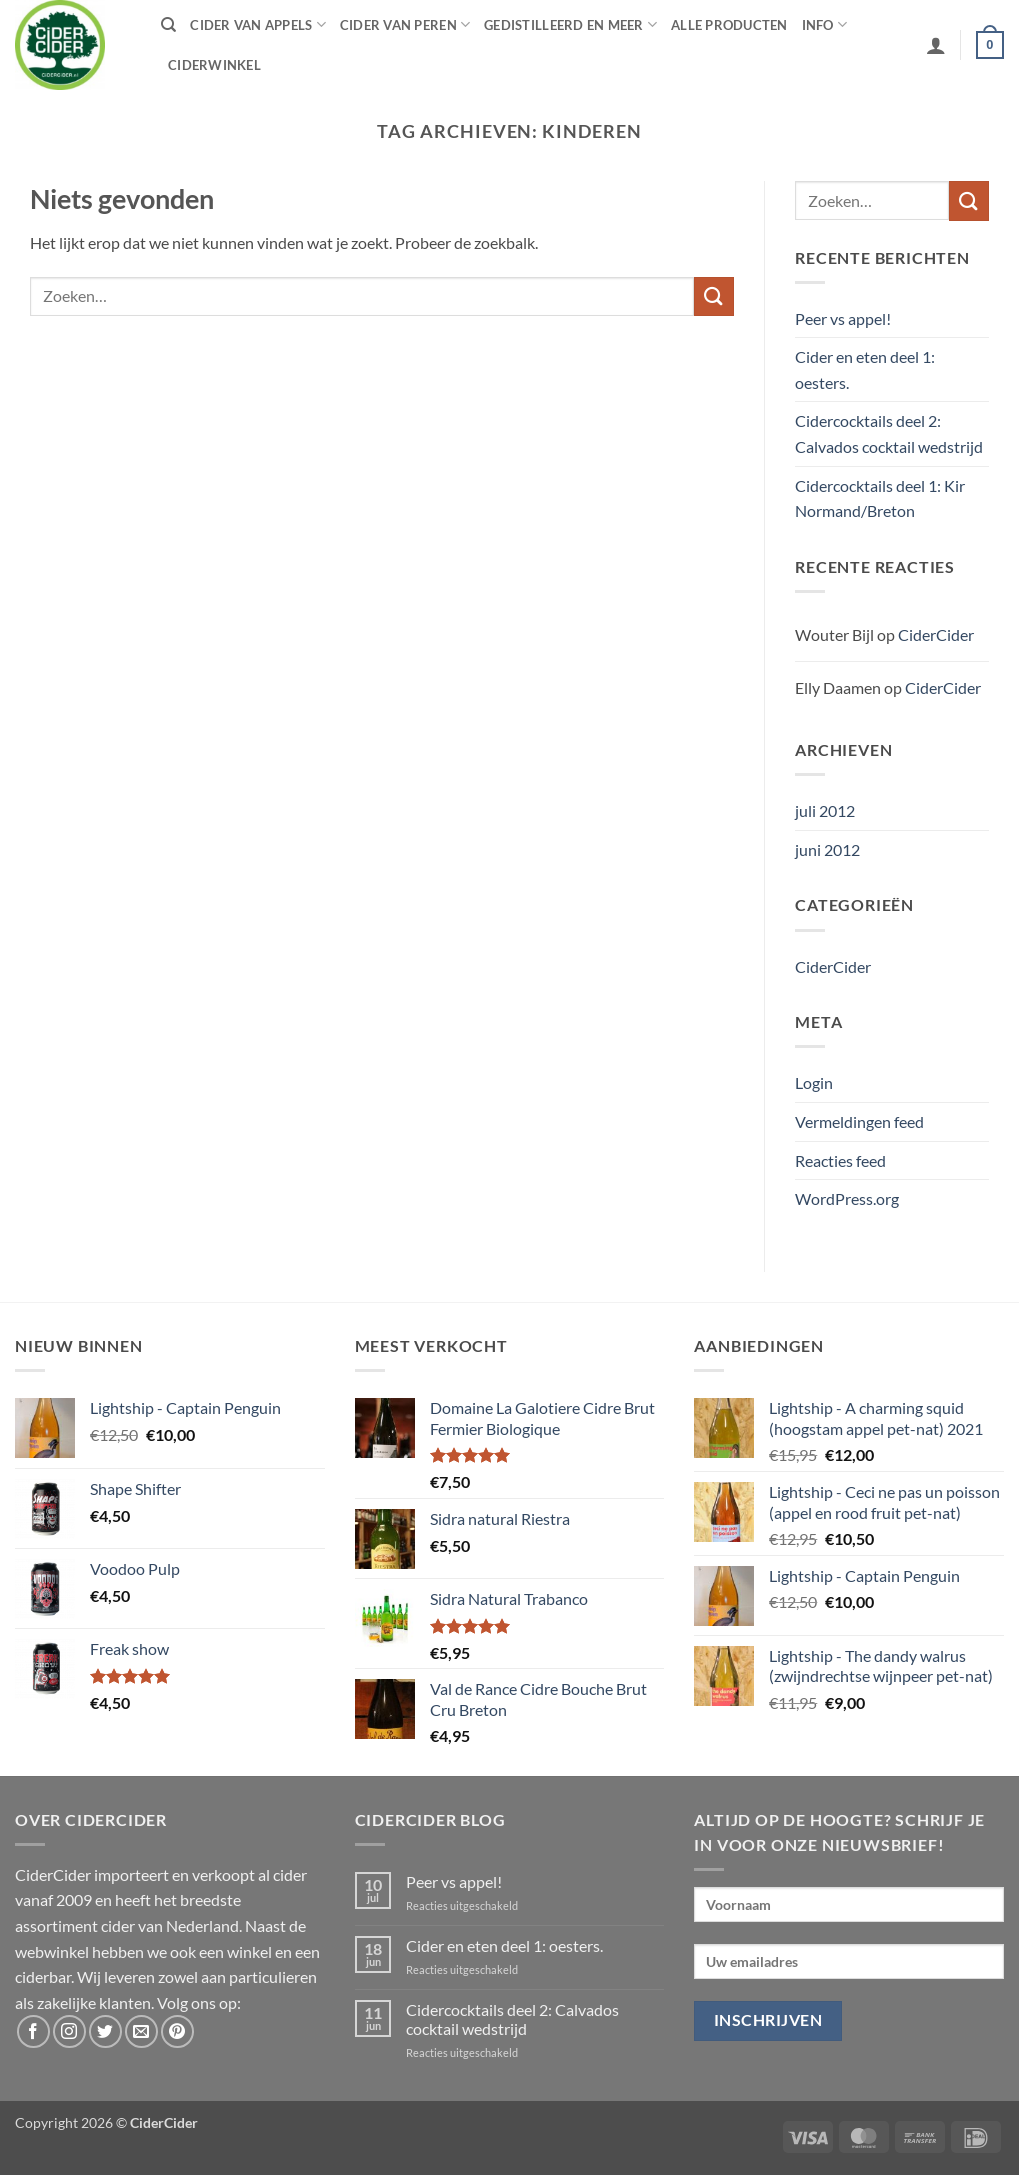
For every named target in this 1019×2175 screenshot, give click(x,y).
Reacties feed (840, 1160)
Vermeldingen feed (859, 1121)
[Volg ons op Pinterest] (177, 2031)
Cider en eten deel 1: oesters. (865, 369)
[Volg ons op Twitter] (105, 2031)
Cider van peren (405, 24)
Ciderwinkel (214, 65)
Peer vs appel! (843, 318)
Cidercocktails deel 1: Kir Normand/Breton (880, 498)
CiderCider (936, 634)
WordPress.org (847, 1198)
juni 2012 (827, 849)
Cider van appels (258, 24)
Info (824, 24)
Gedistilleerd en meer (570, 24)
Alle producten (729, 25)
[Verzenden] (714, 296)
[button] (936, 45)
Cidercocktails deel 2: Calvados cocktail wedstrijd (889, 433)
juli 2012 (825, 810)
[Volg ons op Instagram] (69, 2031)
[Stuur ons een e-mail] (141, 2031)
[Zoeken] (168, 25)
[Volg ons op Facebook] (33, 2031)
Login (814, 1082)
